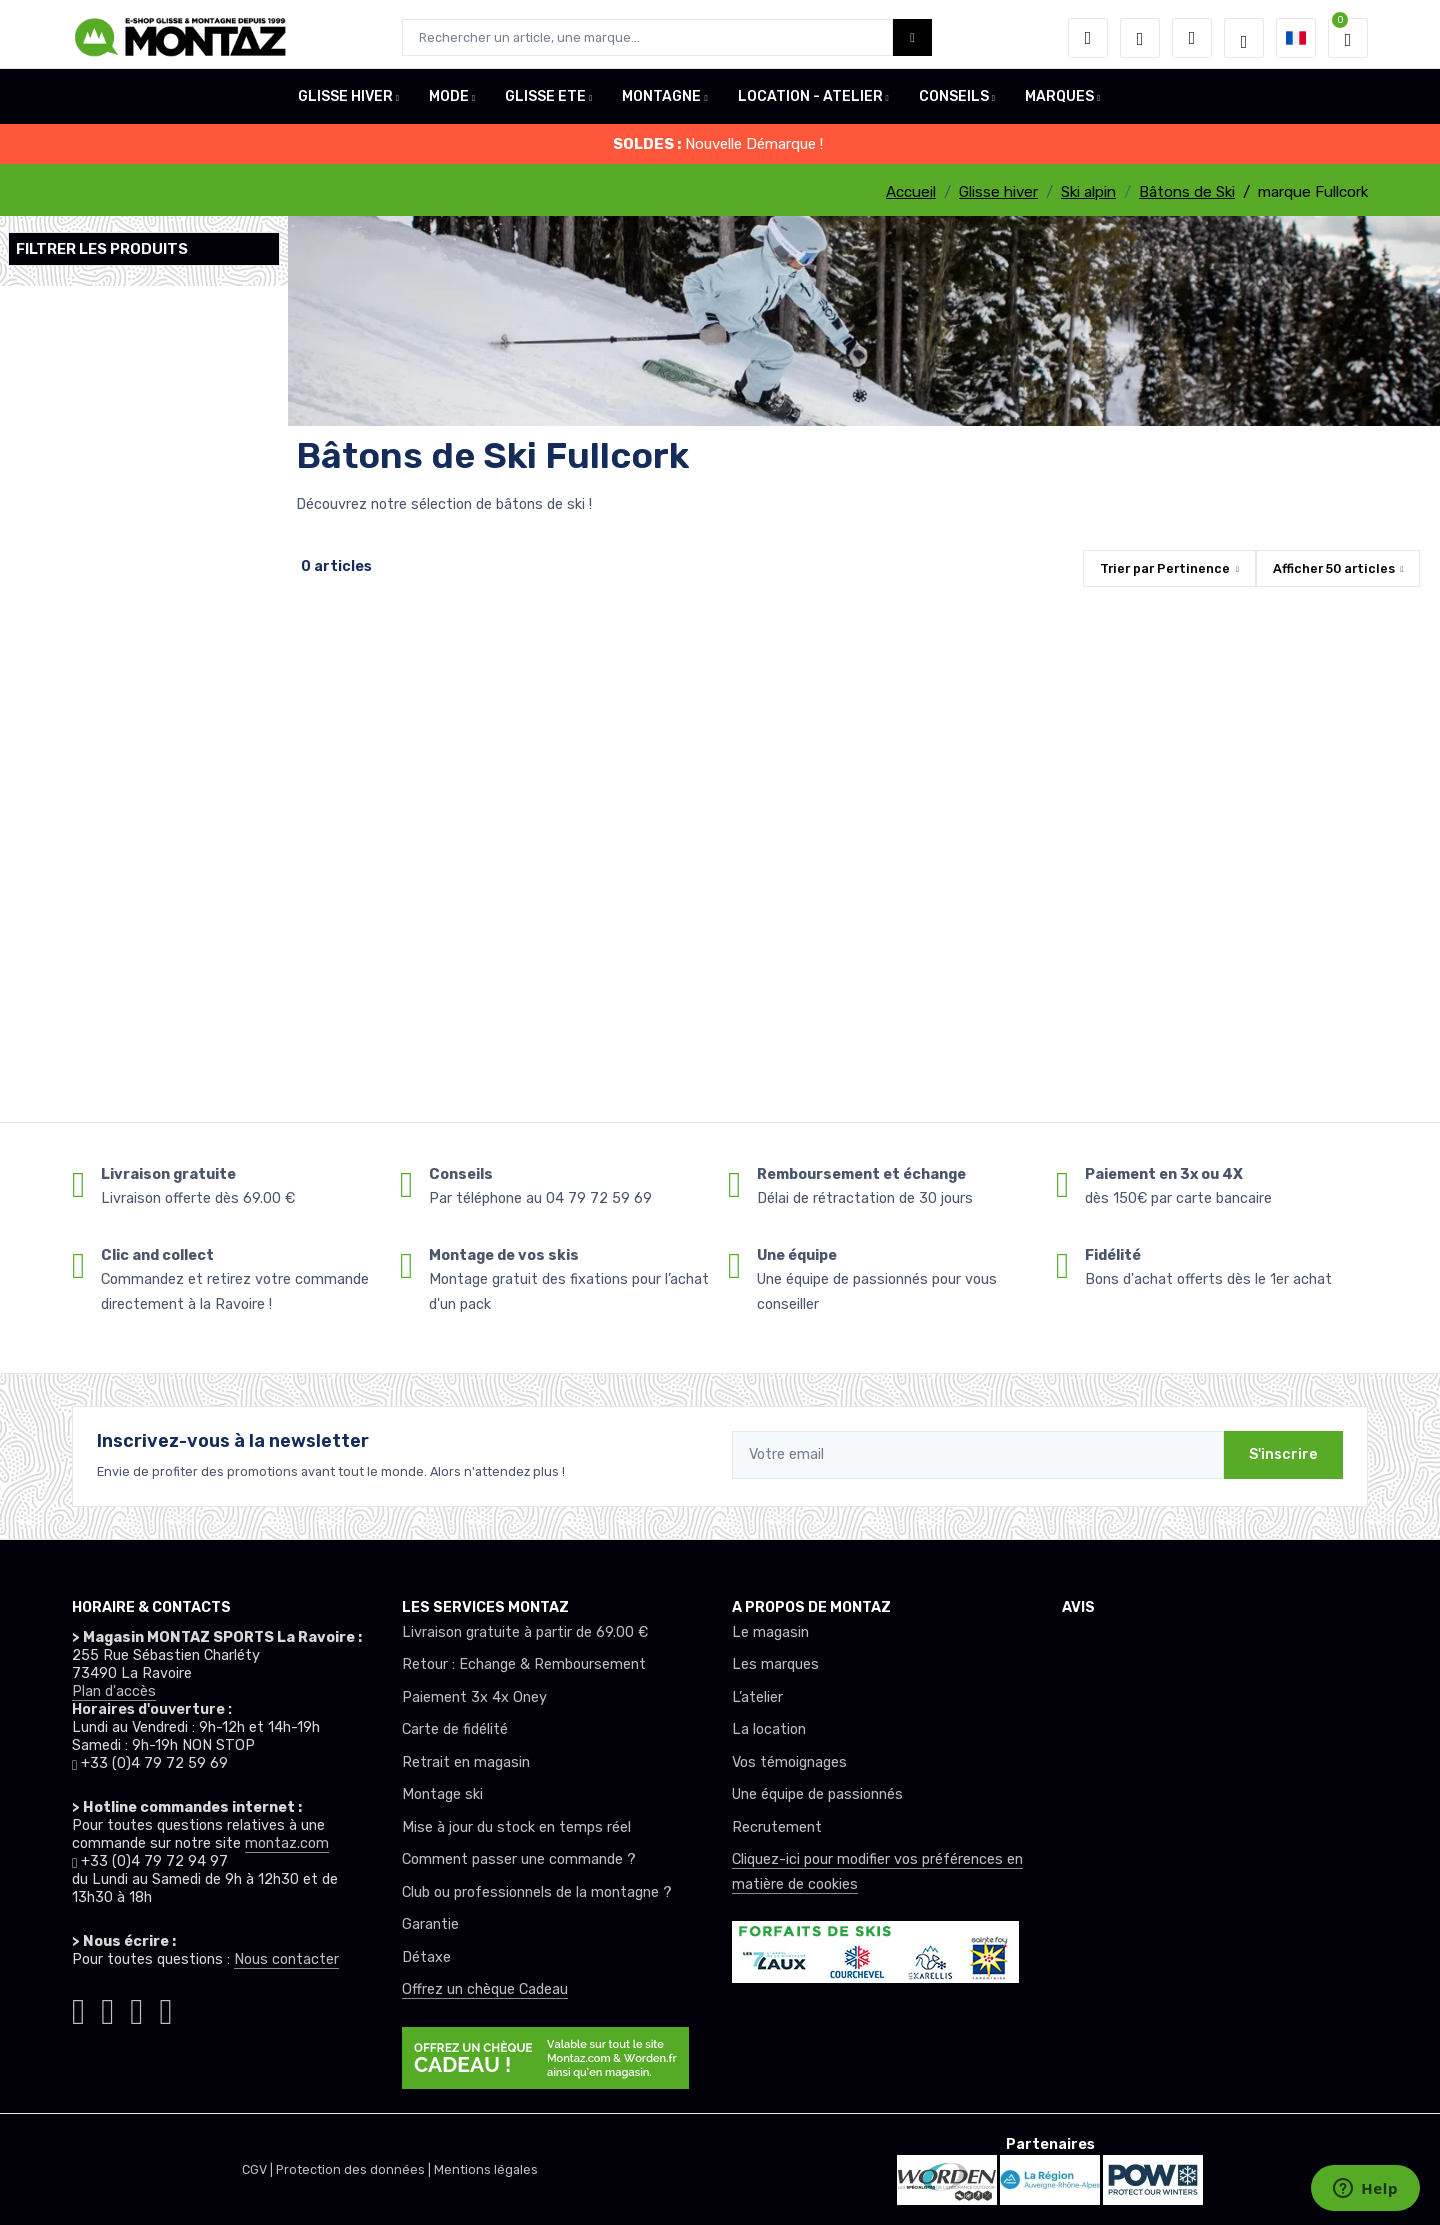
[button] (1088, 38)
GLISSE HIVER (345, 103)
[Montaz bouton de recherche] (912, 37)
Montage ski (442, 1794)
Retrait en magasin (466, 1762)
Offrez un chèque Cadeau (485, 1989)
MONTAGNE (661, 103)
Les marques (775, 1664)
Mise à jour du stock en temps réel (516, 1827)
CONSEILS (954, 103)
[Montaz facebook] (107, 2007)
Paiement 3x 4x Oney (474, 1697)
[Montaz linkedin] (165, 2007)
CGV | (259, 2169)
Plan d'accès (114, 1691)
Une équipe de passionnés (817, 1794)
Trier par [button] (1165, 568)
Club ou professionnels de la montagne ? (537, 1892)
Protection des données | (355, 2169)
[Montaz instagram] (78, 2007)
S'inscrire (1283, 1454)
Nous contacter (286, 1959)
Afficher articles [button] (1334, 568)
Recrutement (777, 1827)
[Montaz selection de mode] (1244, 38)
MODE (449, 103)
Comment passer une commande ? (519, 1859)
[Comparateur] (1192, 38)
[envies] (1140, 38)
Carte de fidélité (455, 1729)
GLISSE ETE (545, 103)
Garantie (430, 1924)
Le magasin (770, 1632)
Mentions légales (486, 2169)
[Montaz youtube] (136, 2007)
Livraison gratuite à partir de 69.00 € (525, 1632)
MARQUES (1059, 103)
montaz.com (287, 1843)
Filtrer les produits (102, 249)
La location (769, 1729)
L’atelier (757, 1697)
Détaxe (426, 1957)
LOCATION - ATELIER (810, 103)
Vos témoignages (789, 1762)
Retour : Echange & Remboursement (524, 1664)
